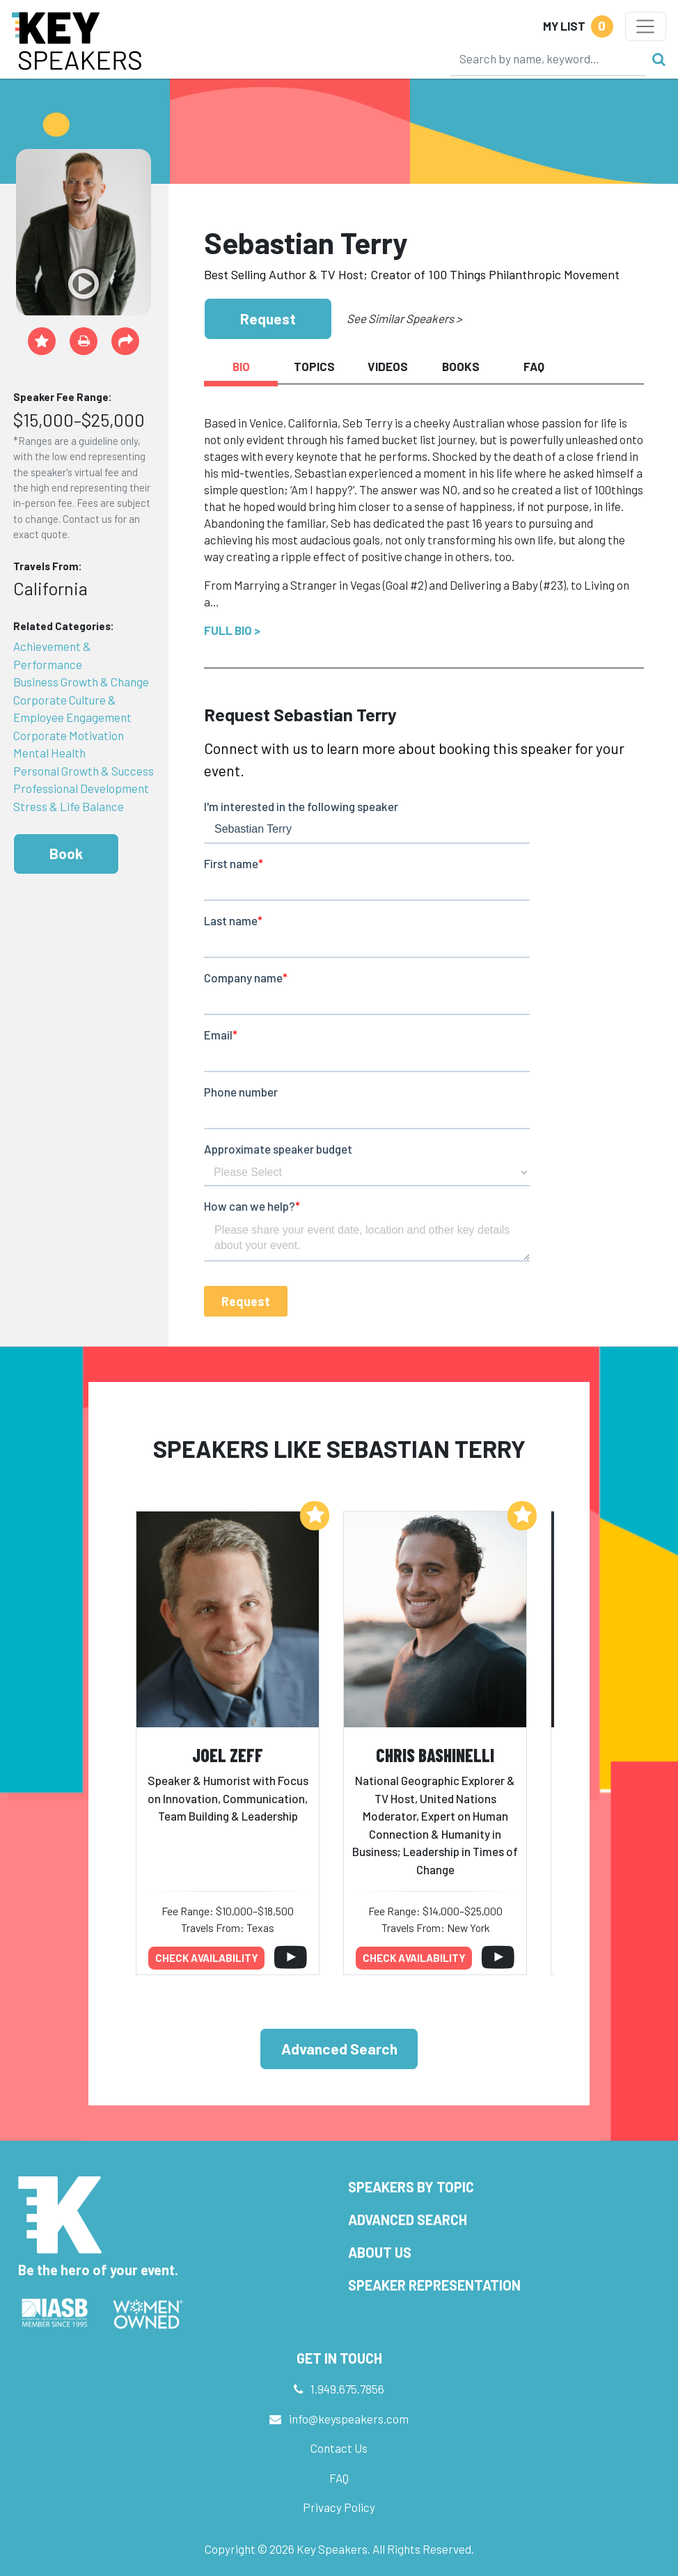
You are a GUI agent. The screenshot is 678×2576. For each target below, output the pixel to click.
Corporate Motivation (68, 735)
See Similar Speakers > (404, 318)
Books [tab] (461, 366)
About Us (379, 2252)
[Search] (548, 58)
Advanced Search (339, 2048)
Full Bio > (232, 630)
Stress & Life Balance (68, 806)
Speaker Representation (434, 2285)
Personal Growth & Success (83, 771)
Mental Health (49, 753)
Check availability (206, 1957)
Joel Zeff (227, 1755)
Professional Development (81, 788)
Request (268, 318)
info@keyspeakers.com (349, 2419)
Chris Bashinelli (435, 1755)
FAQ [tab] (533, 366)
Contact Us (339, 2448)
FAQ (339, 2478)
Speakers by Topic (411, 2186)
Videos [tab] (388, 366)
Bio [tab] (241, 366)
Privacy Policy (339, 2507)
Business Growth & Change (81, 682)
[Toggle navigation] (645, 26)
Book (66, 853)
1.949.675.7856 (347, 2389)
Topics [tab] (314, 366)
